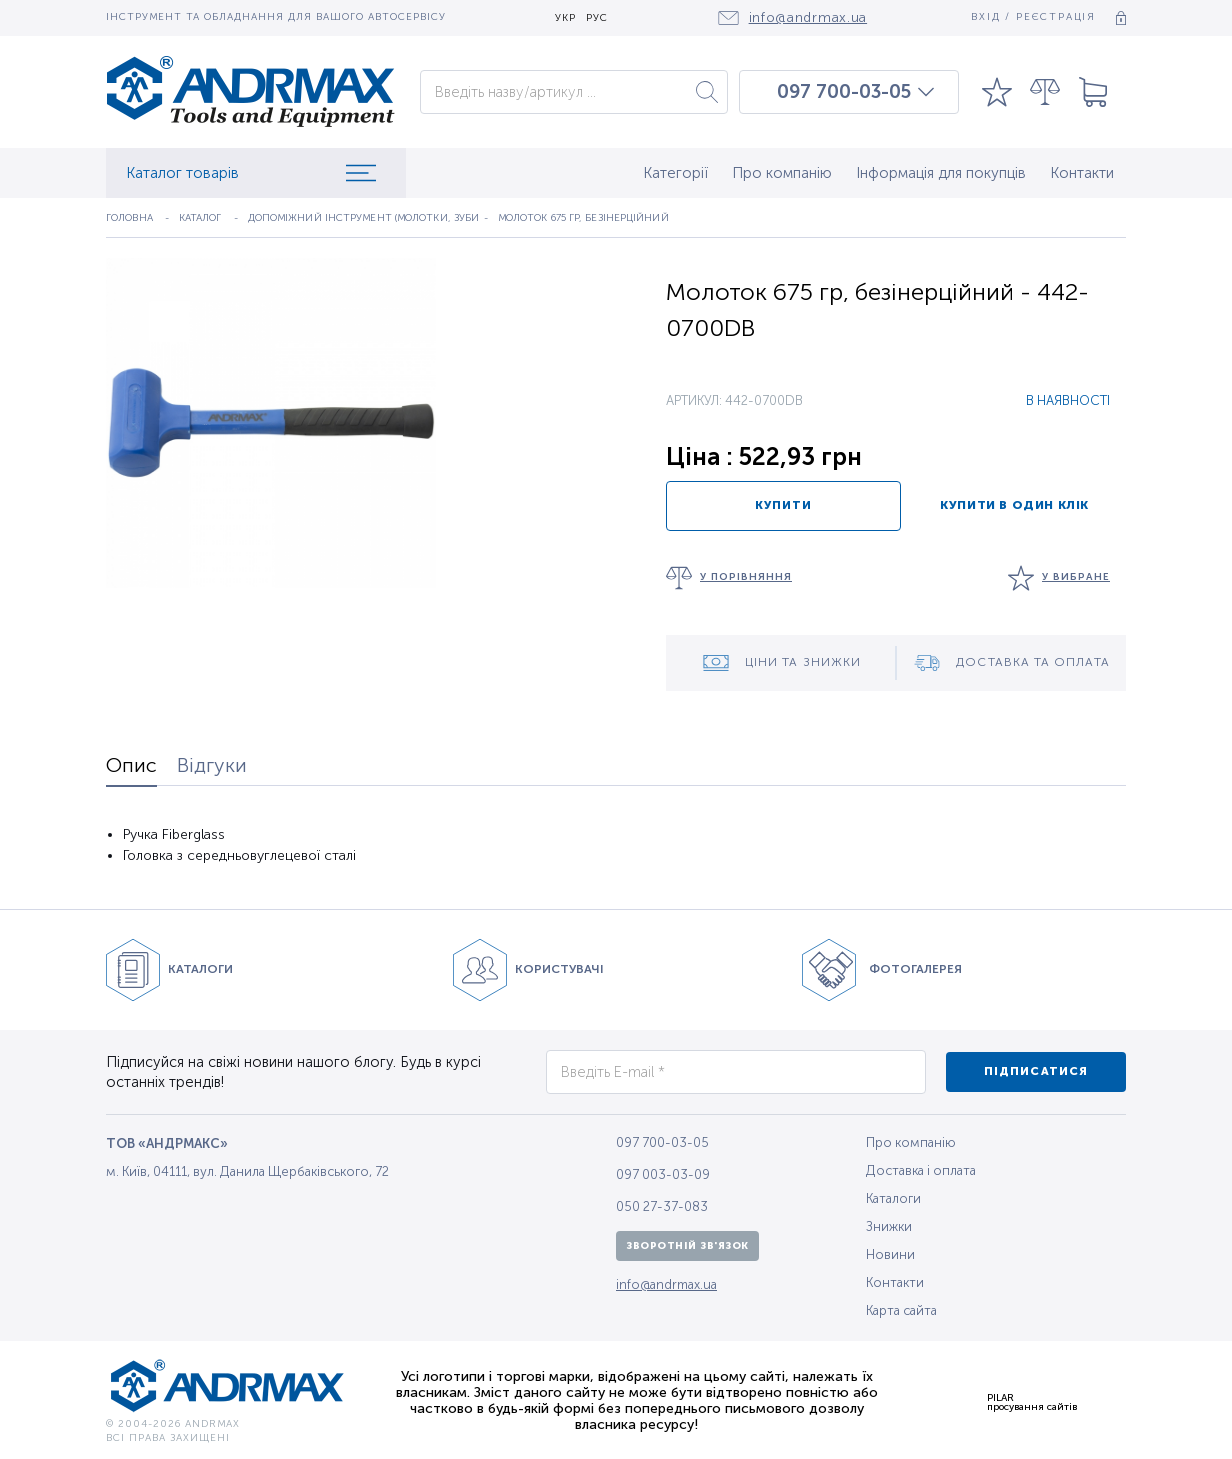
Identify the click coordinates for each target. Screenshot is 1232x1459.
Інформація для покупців (941, 173)
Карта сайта (901, 1310)
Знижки (889, 1226)
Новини (890, 1254)
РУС (597, 18)
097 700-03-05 (844, 92)
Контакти (1082, 173)
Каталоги (893, 1198)
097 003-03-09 (663, 1174)
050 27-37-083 (662, 1206)
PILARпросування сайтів (1032, 1402)
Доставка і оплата (921, 1170)
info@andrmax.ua (666, 1284)
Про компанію (782, 173)
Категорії (675, 173)
